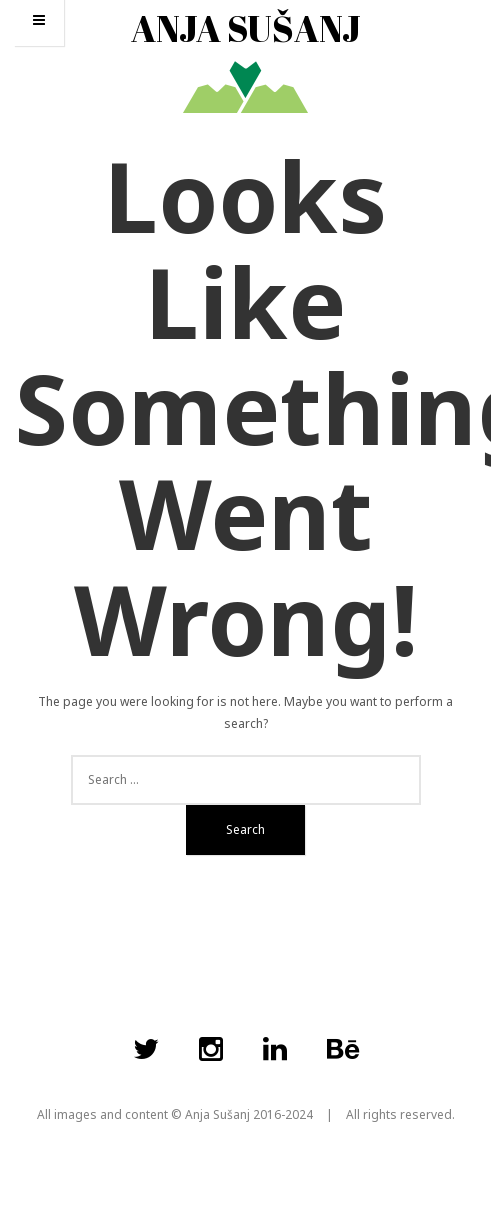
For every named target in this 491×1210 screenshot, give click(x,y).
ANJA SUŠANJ (246, 28)
